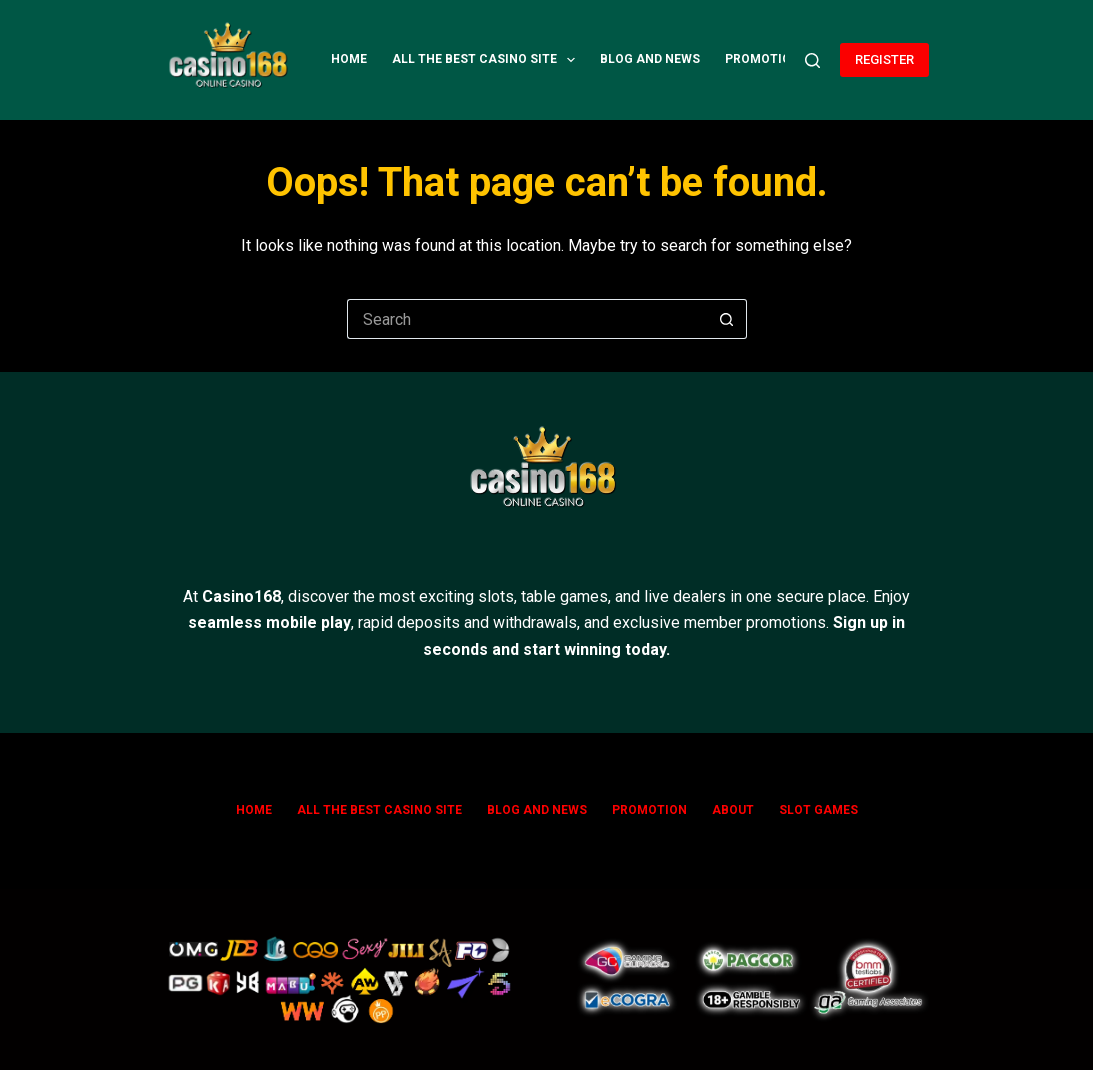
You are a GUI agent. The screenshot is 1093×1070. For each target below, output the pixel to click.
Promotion (762, 59)
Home (349, 59)
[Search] (812, 60)
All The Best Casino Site (487, 60)
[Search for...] (527, 319)
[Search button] (727, 319)
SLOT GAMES (818, 810)
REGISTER (884, 59)
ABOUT (733, 810)
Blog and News (650, 59)
